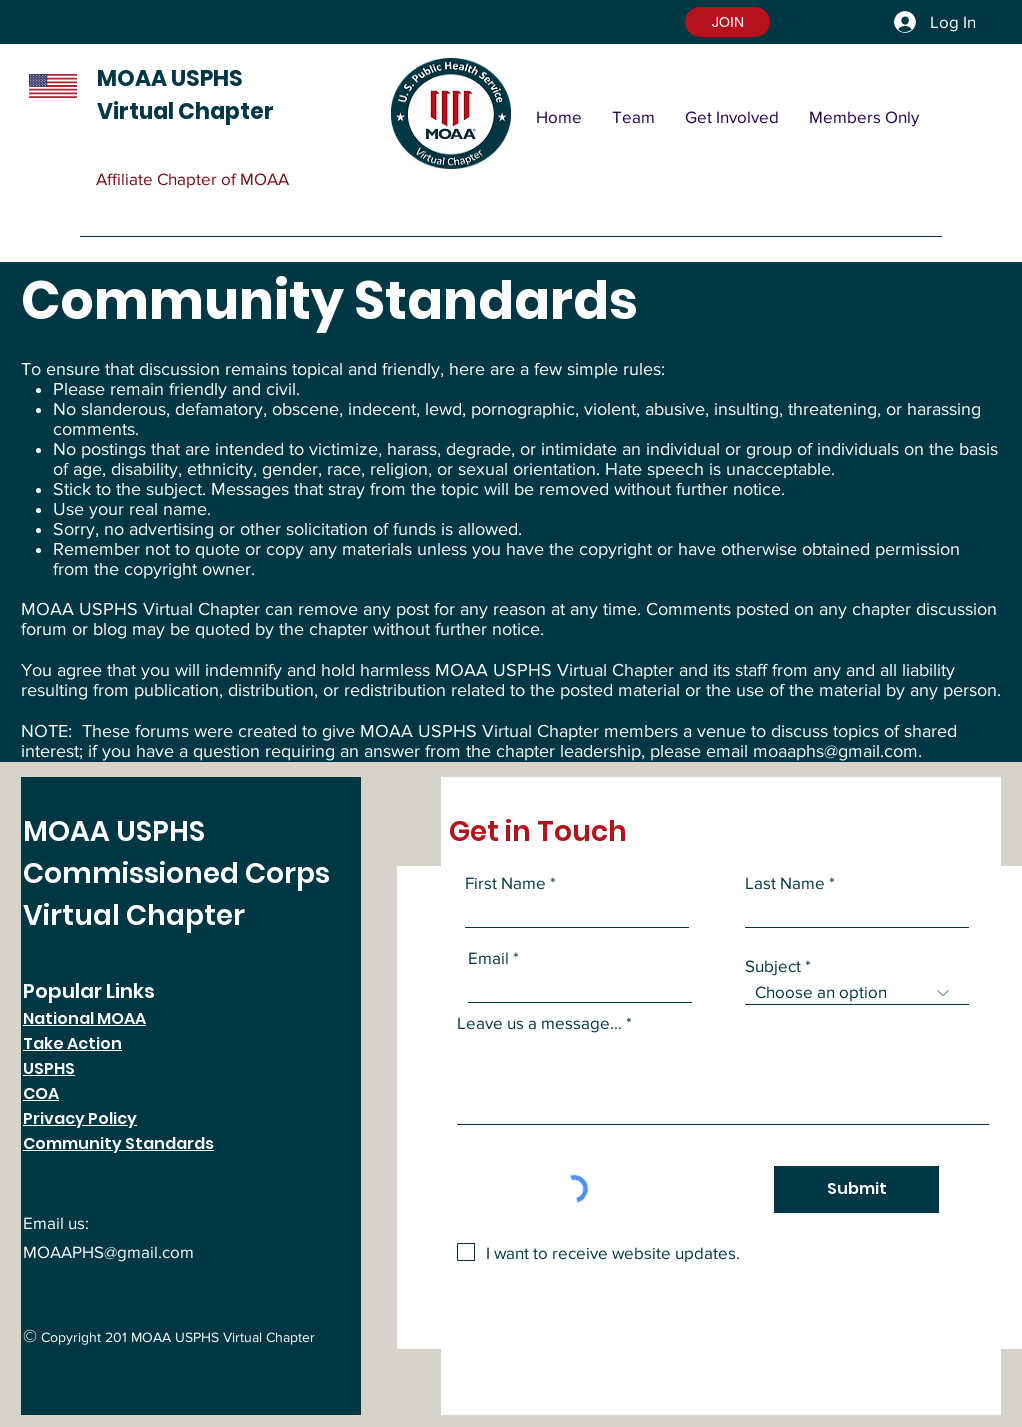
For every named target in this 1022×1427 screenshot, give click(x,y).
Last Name (785, 882)
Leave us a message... (539, 1022)
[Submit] (856, 1189)
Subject (773, 965)
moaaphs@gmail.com (835, 751)
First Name (505, 882)
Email (488, 957)
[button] (727, 22)
